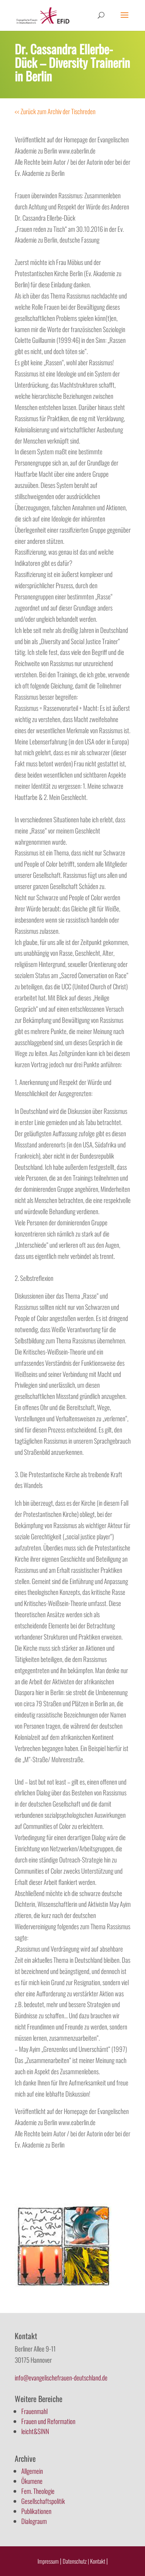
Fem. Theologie (38, 2491)
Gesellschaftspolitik (43, 2501)
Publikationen (36, 2511)
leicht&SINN (35, 2431)
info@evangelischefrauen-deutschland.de (61, 2377)
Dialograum (34, 2521)
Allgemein (32, 2471)
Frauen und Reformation (48, 2421)
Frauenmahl (34, 2411)
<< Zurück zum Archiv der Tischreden (55, 111)
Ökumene (32, 2481)
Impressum (48, 2561)
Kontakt (98, 2561)
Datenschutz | (76, 2561)
